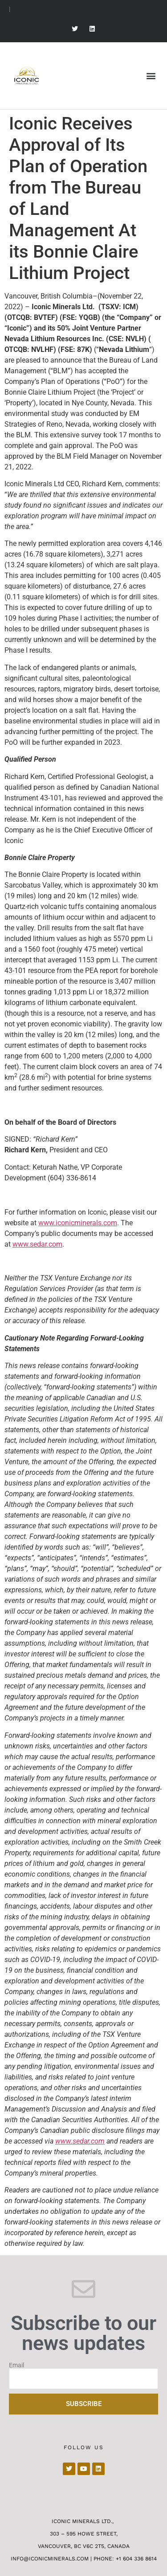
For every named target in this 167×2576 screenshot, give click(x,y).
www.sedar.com (37, 1244)
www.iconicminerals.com (77, 1223)
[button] (150, 75)
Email (16, 2365)
